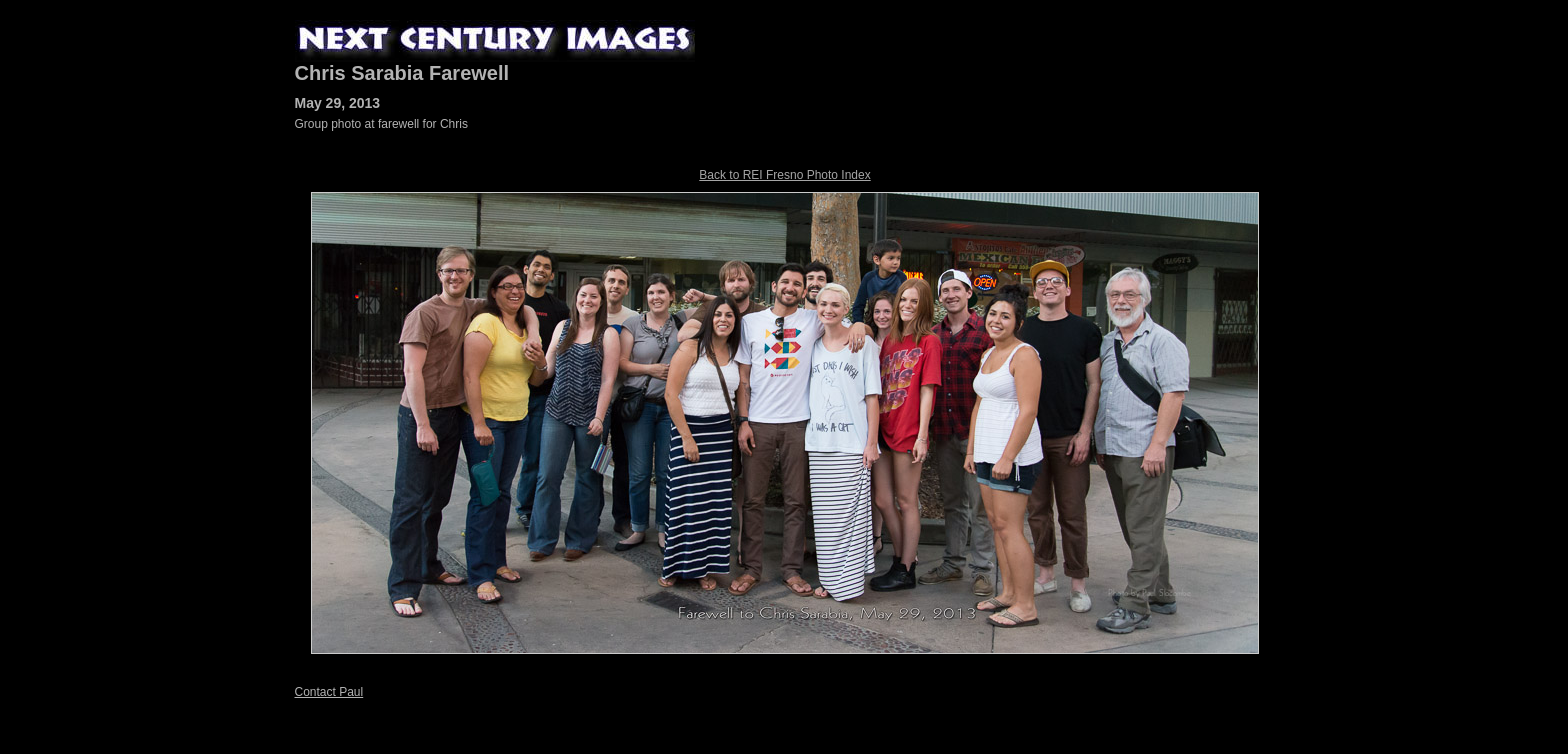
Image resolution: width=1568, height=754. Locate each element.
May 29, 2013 (338, 103)
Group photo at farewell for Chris (381, 124)
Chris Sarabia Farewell (402, 73)
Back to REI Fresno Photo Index (784, 175)
